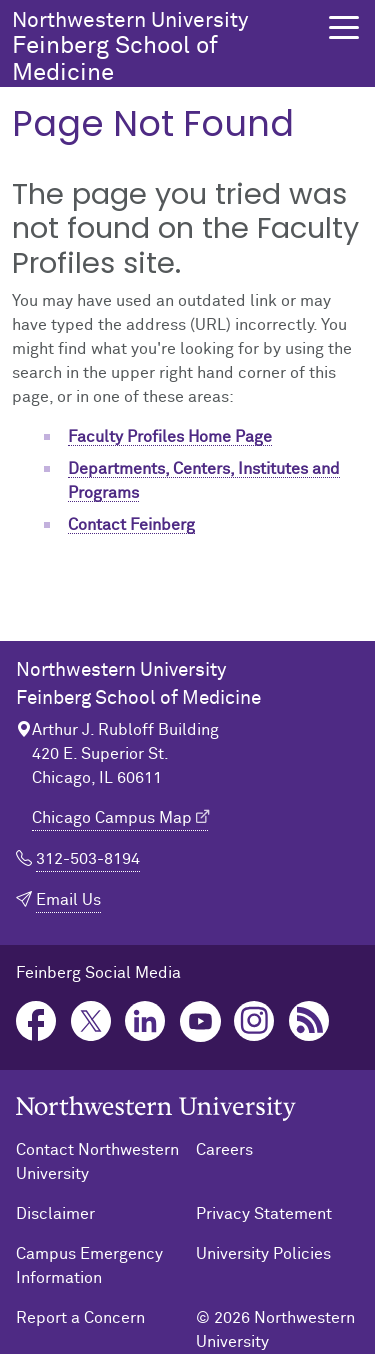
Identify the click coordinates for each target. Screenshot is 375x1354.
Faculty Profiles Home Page (170, 437)
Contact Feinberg (131, 525)
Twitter (91, 1021)
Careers (224, 1150)
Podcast (309, 1021)
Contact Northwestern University (97, 1162)
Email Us (68, 900)
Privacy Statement (264, 1214)
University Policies (263, 1254)
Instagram (254, 1021)
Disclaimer (55, 1214)
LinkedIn (145, 1021)
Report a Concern (80, 1318)
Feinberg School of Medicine (164, 47)
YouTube (200, 1021)
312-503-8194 (88, 859)
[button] (344, 27)
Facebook (36, 1021)
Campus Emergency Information (89, 1266)
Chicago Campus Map (112, 818)
